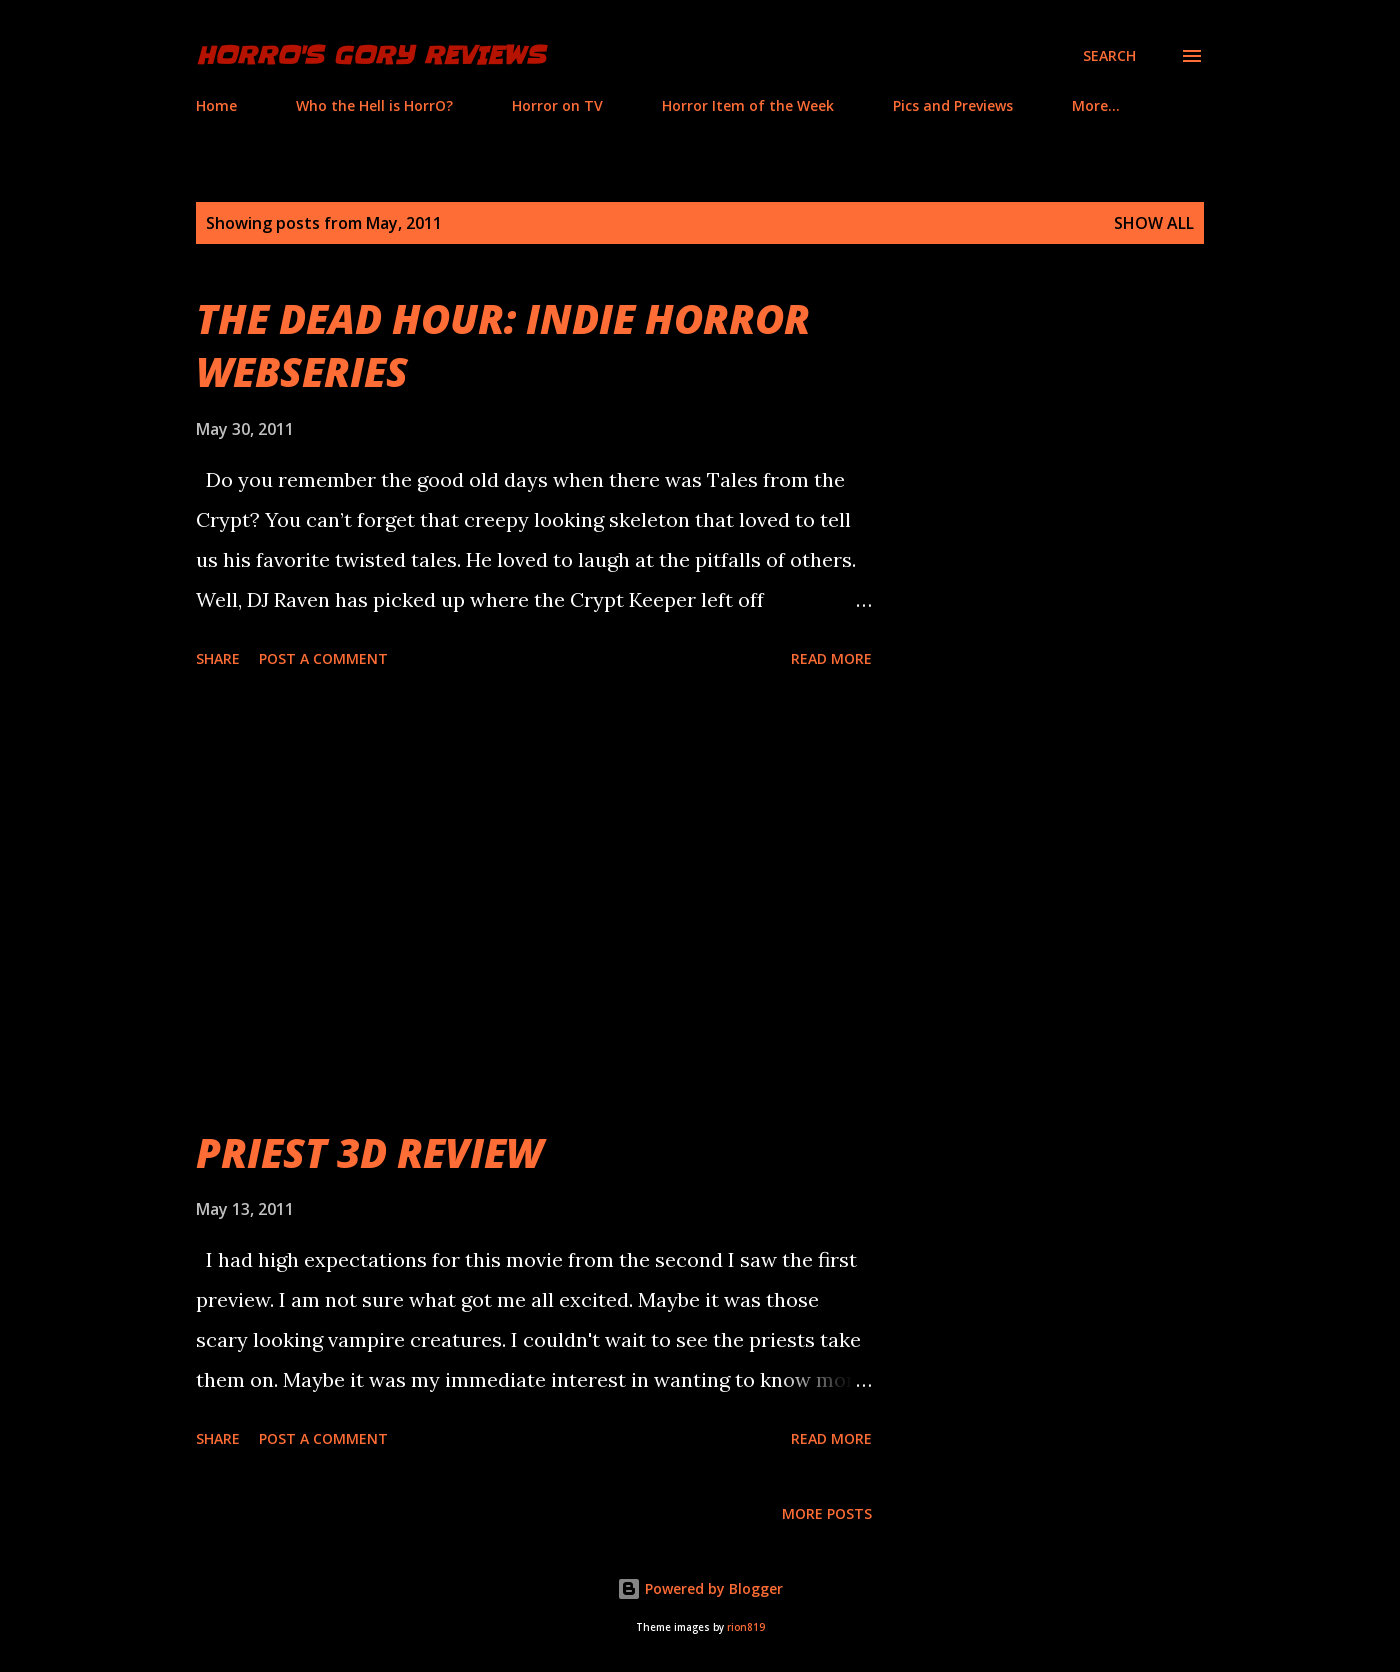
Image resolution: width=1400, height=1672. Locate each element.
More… (1096, 105)
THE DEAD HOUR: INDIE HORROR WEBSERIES (503, 345)
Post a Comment (323, 658)
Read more (831, 658)
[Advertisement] (534, 901)
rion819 (746, 1627)
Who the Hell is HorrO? (374, 105)
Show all (1154, 223)
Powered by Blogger (700, 1588)
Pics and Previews (953, 105)
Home (216, 105)
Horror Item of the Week (748, 105)
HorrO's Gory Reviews (370, 55)
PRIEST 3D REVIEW (369, 1152)
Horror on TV (557, 105)
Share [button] (218, 658)
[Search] (1109, 56)
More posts (827, 1513)
